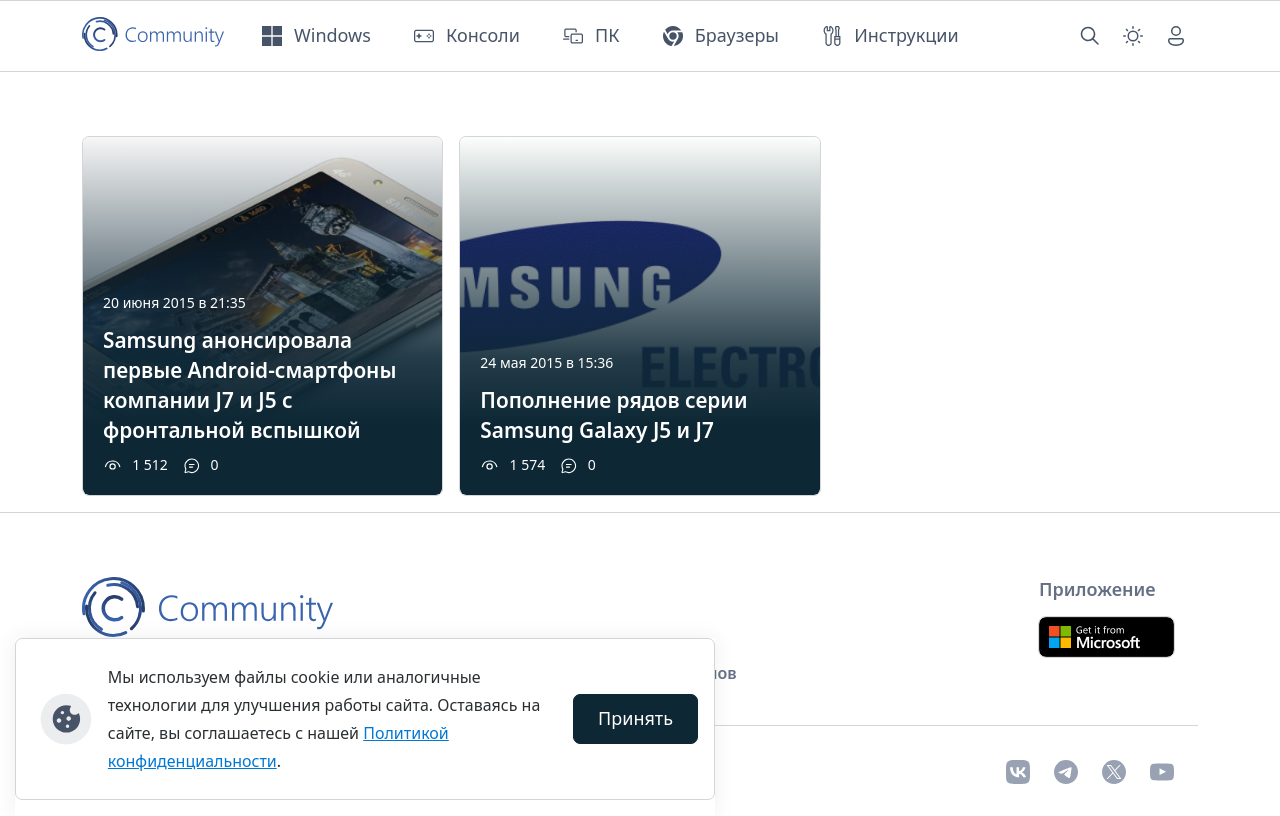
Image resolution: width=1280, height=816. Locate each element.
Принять (635, 718)
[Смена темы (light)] (1133, 36)
